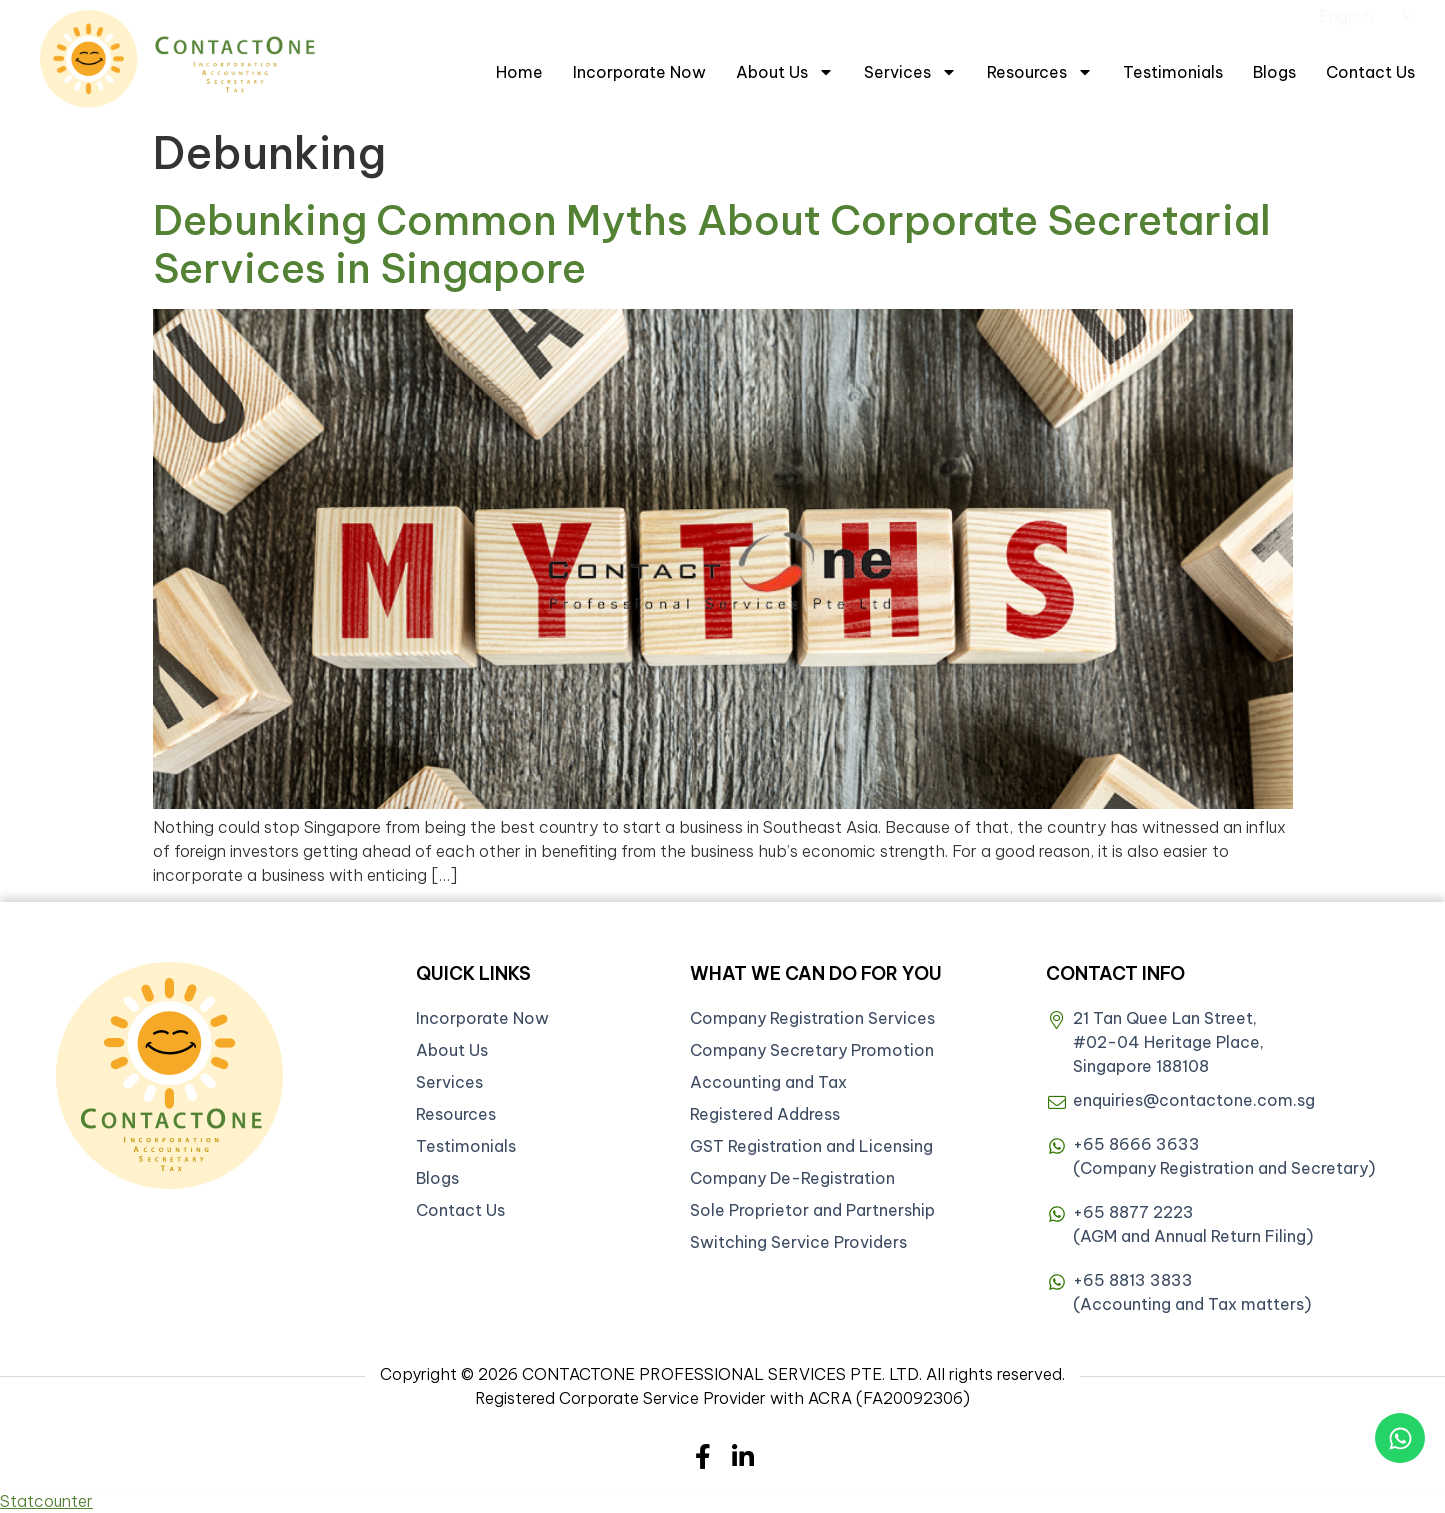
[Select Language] (1365, 16)
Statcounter (46, 1501)
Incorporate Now (639, 72)
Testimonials (1173, 72)
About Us (785, 72)
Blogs (1274, 72)
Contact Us (1370, 72)
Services (910, 72)
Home (519, 72)
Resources (1040, 72)
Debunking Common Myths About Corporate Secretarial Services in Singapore (712, 244)
